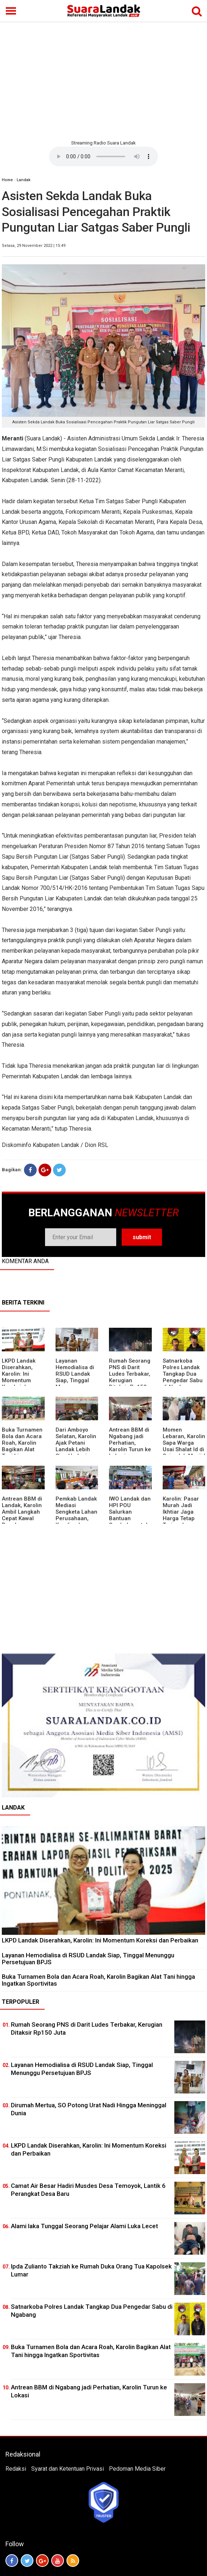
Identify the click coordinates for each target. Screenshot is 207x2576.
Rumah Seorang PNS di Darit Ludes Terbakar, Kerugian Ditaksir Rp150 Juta (129, 1377)
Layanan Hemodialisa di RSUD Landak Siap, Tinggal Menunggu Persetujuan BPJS (75, 1380)
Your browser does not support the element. (103, 156)
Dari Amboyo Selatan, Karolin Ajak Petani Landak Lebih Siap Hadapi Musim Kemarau (76, 1446)
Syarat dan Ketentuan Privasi (67, 2468)
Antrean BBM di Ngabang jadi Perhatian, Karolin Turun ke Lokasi (130, 1443)
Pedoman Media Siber (137, 2468)
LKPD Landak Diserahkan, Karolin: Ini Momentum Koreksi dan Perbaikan (19, 1377)
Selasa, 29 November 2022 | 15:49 (33, 245)
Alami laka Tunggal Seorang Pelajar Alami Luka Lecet (84, 2226)
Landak (24, 180)
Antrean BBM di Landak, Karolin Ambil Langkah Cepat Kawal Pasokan (22, 1511)
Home (7, 180)
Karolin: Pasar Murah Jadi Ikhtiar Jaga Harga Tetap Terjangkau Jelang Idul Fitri (183, 1515)
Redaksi (15, 2468)
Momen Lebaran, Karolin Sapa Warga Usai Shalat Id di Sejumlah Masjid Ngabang (184, 1446)
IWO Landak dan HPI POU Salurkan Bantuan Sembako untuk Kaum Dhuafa (130, 1515)
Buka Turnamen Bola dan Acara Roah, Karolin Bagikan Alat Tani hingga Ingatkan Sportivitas (22, 1449)
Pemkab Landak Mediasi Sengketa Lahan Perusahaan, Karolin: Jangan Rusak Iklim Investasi (76, 1518)
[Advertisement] (103, 80)
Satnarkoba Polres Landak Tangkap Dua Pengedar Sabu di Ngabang (183, 1374)
